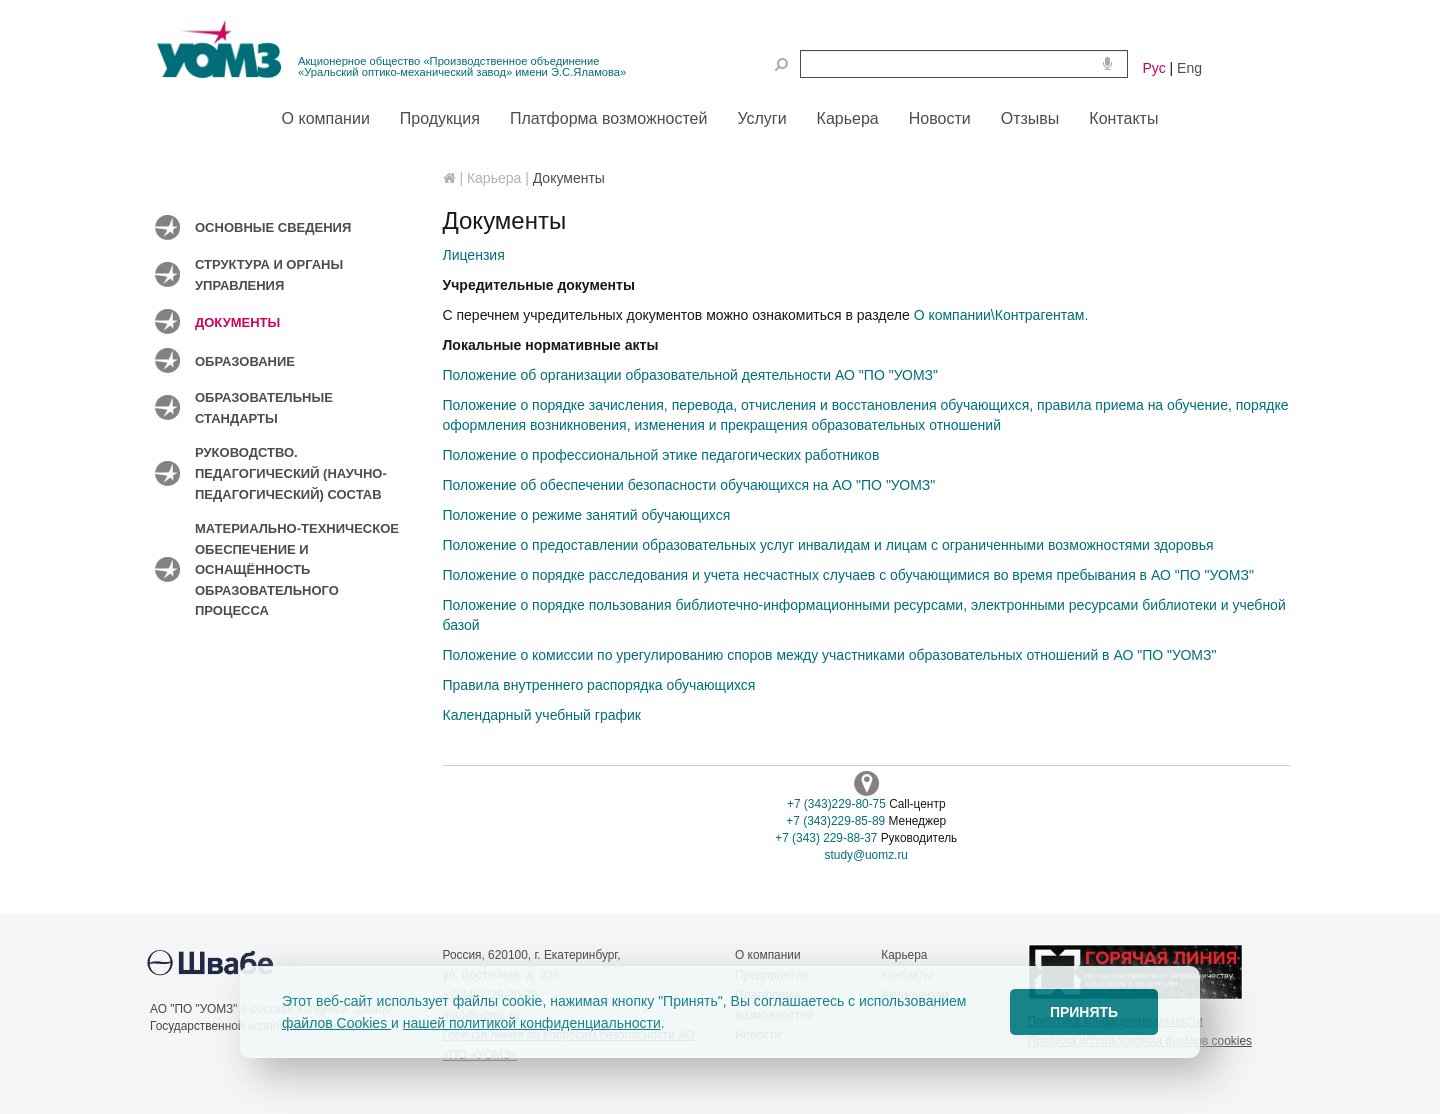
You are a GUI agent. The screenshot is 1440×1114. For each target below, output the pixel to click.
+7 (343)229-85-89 (835, 821)
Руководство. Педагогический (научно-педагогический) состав (291, 473)
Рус (1154, 68)
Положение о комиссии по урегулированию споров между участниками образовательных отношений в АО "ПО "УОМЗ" (830, 655)
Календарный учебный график (542, 715)
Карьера (904, 955)
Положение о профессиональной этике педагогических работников (661, 455)
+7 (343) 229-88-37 (826, 838)
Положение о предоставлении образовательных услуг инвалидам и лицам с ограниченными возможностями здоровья (828, 545)
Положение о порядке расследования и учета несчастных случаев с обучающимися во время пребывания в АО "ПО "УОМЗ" (848, 575)
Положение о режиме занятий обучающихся (587, 515)
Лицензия (474, 255)
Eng (1189, 68)
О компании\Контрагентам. (1001, 315)
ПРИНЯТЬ (1084, 1012)
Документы (237, 322)
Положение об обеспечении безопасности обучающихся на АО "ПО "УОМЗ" (689, 485)
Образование (245, 361)
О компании (768, 955)
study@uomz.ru (866, 855)
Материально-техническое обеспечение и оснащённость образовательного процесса (297, 569)
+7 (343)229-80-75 (836, 804)
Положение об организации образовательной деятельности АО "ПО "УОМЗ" (691, 375)
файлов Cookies (336, 1023)
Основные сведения (273, 227)
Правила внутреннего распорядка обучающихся (599, 685)
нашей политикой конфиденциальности (532, 1023)
